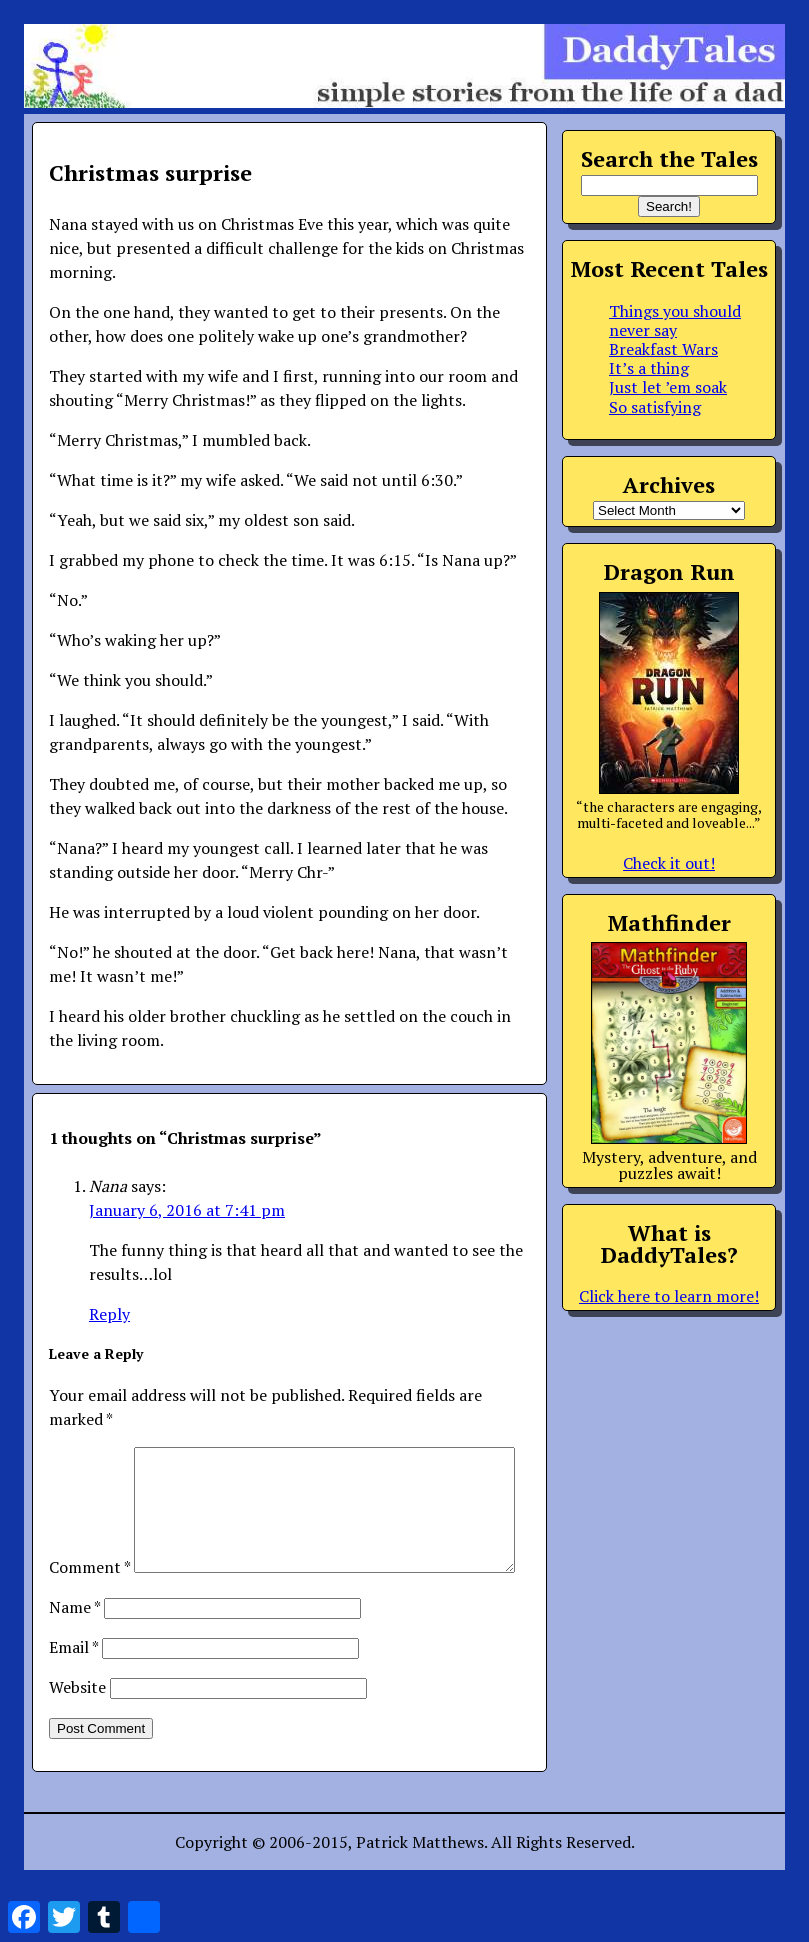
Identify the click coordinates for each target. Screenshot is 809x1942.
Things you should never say (675, 320)
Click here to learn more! (669, 1296)
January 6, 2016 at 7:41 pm (187, 1210)
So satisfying (655, 407)
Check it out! (669, 863)
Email (73, 1695)
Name (74, 1655)
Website (77, 1735)
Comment (89, 1459)
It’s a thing (649, 368)
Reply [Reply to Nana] (109, 1314)
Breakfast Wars (663, 349)
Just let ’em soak (668, 387)
